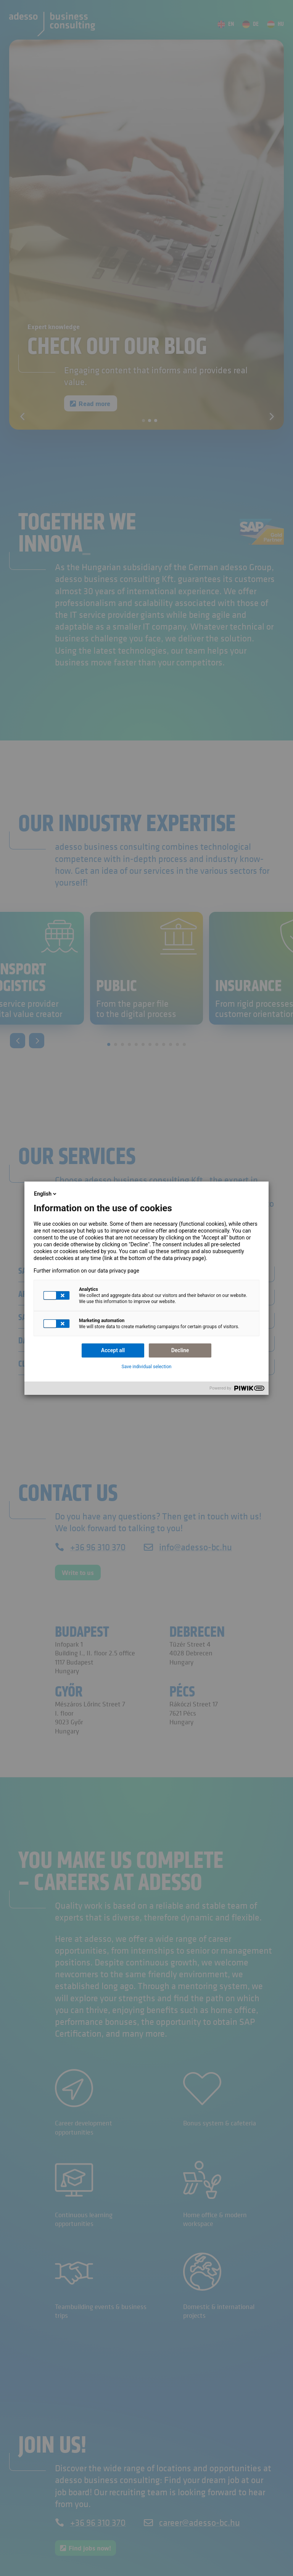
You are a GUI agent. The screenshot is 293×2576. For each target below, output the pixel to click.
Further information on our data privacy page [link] (86, 1271)
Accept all (113, 1350)
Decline (180, 1350)
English (46, 1194)
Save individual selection (147, 1366)
